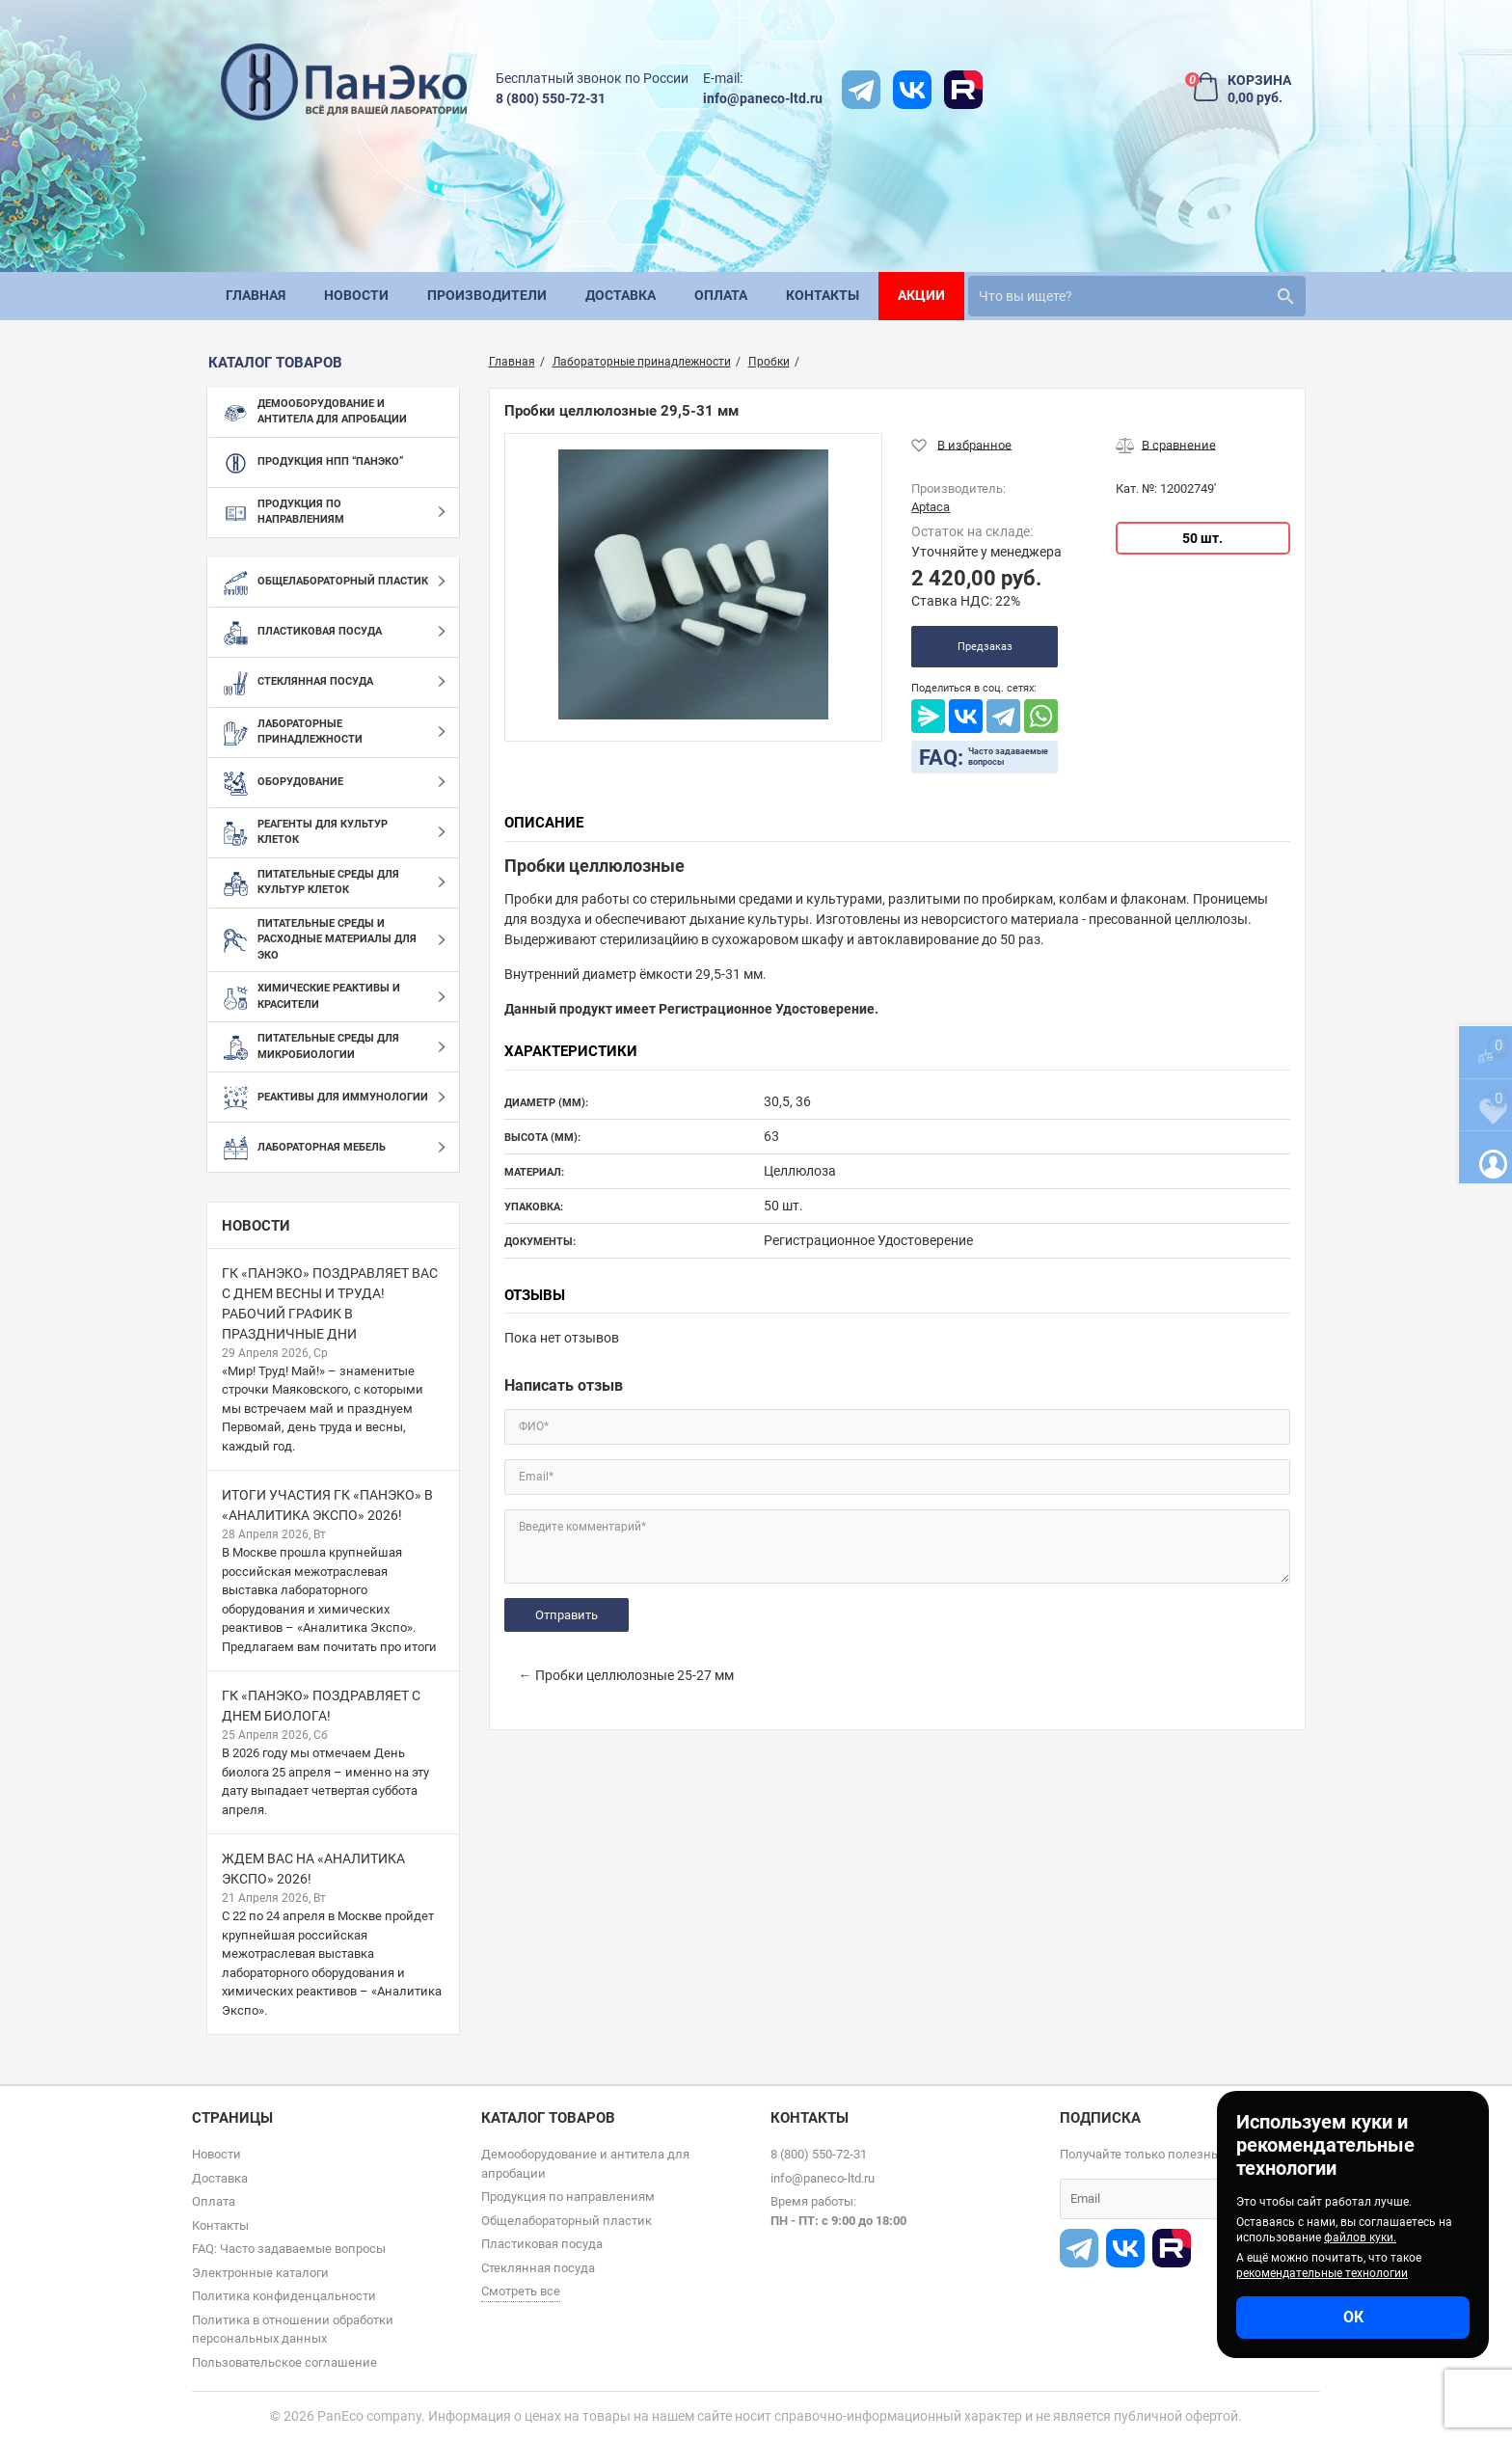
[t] (861, 89)
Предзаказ (985, 646)
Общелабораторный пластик (566, 2220)
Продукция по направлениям (568, 2196)
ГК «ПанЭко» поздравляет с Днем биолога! (321, 1705)
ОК (1353, 2317)
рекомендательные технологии (1322, 2273)
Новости (256, 1225)
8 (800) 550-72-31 (551, 98)
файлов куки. (1360, 2237)
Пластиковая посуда (542, 2244)
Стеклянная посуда (538, 2268)
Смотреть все (520, 2291)
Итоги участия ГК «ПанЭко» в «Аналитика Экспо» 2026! (327, 1505)
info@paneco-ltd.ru (763, 98)
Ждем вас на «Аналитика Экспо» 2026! (313, 1868)
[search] (1137, 296)
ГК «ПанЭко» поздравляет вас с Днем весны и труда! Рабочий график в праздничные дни (330, 1303)
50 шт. (1202, 538)
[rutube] (963, 89)
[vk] (912, 89)
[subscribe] (1190, 2199)
